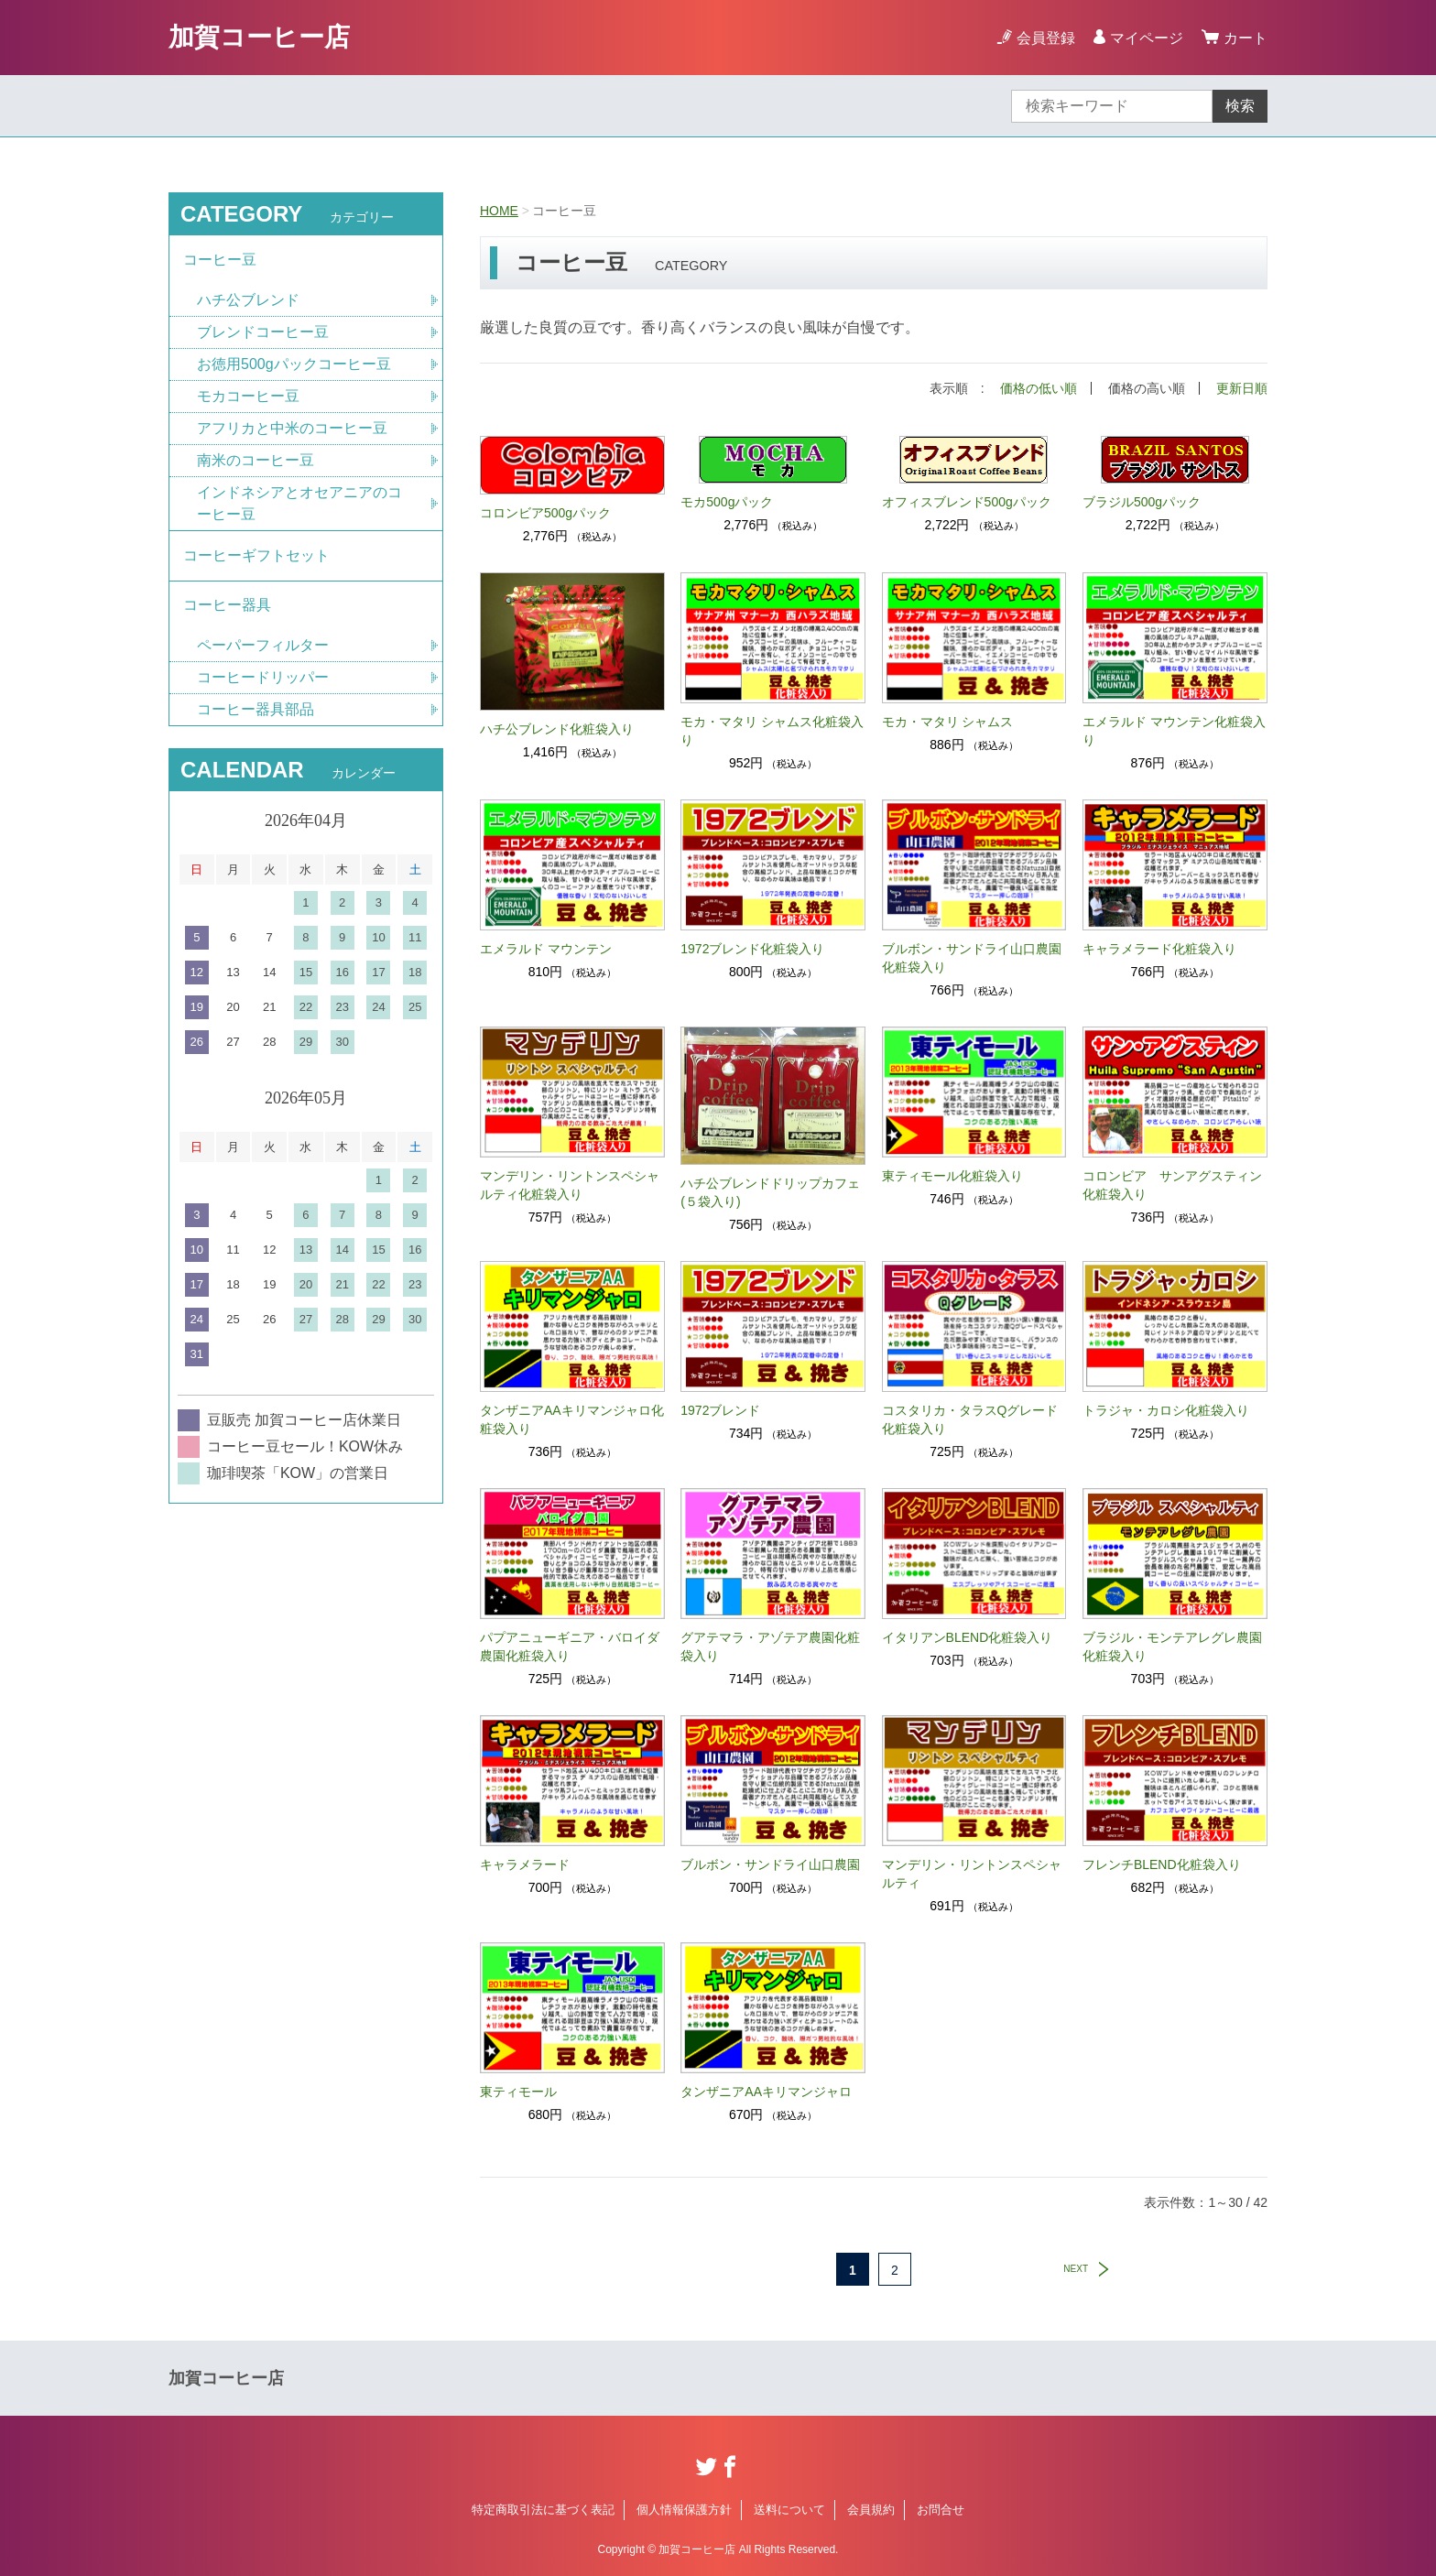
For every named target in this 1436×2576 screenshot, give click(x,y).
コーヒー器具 (227, 606)
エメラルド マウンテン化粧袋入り (1174, 730)
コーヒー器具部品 (255, 710)
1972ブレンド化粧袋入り (752, 948)
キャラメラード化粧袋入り (1159, 948)
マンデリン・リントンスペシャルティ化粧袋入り (569, 1184)
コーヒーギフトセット (256, 555)
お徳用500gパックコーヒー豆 (294, 364)
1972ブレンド (720, 1410)
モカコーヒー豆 (248, 396)
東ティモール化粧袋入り (952, 1175)
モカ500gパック (726, 502)
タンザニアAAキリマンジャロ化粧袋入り (572, 1419)
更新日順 (1241, 388)
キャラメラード (525, 1864)
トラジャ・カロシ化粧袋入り (1165, 1410)
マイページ (1146, 38)
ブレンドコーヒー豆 (263, 332)
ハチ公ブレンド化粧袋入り (557, 729)
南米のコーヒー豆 (255, 460)
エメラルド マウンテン (546, 948)
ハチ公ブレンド (248, 300)
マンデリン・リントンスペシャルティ (971, 1873)
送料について (789, 2509)
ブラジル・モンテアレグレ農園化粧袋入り (1172, 1646)
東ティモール (518, 2091)
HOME (499, 210)
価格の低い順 (1038, 388)
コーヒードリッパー (263, 678)
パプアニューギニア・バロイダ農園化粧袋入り (569, 1646)
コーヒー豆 (219, 259)
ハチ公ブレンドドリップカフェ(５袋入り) (770, 1192)
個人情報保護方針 (684, 2509)
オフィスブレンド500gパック (966, 502)
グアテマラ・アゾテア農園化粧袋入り (770, 1646)
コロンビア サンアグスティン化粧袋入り (1172, 1184)
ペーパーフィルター (263, 646)
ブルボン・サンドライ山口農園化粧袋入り (971, 957)
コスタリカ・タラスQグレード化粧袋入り (970, 1419)
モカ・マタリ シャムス (948, 721)
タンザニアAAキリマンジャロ (766, 2091)
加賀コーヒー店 (259, 37)
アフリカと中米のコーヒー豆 (292, 428)
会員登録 (1046, 38)
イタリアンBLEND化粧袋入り (967, 1637)
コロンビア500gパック (545, 512)
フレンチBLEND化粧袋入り (1161, 1864)
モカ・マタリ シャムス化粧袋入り (772, 730)
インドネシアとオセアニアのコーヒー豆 (299, 503)
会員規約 (871, 2509)
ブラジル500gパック (1141, 502)
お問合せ (940, 2509)
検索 (1240, 106)
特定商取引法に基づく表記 (543, 2509)
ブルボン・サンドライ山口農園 (770, 1864)
